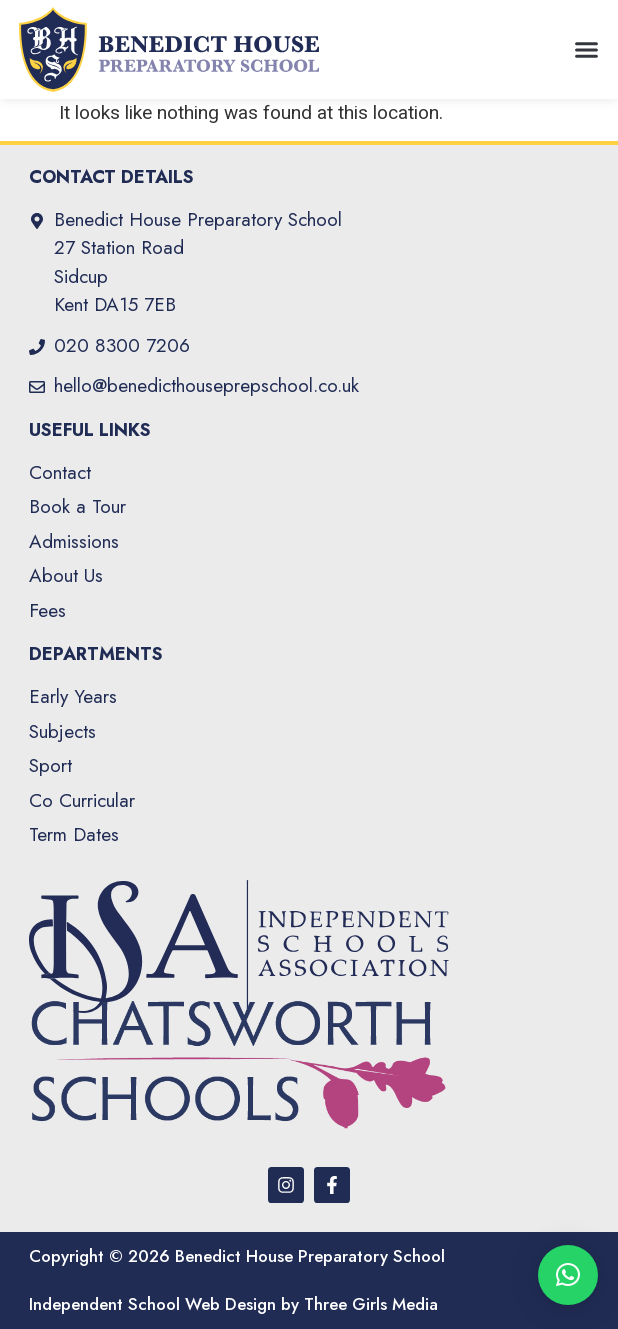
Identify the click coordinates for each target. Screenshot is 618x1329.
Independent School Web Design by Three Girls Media (233, 1304)
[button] (587, 50)
